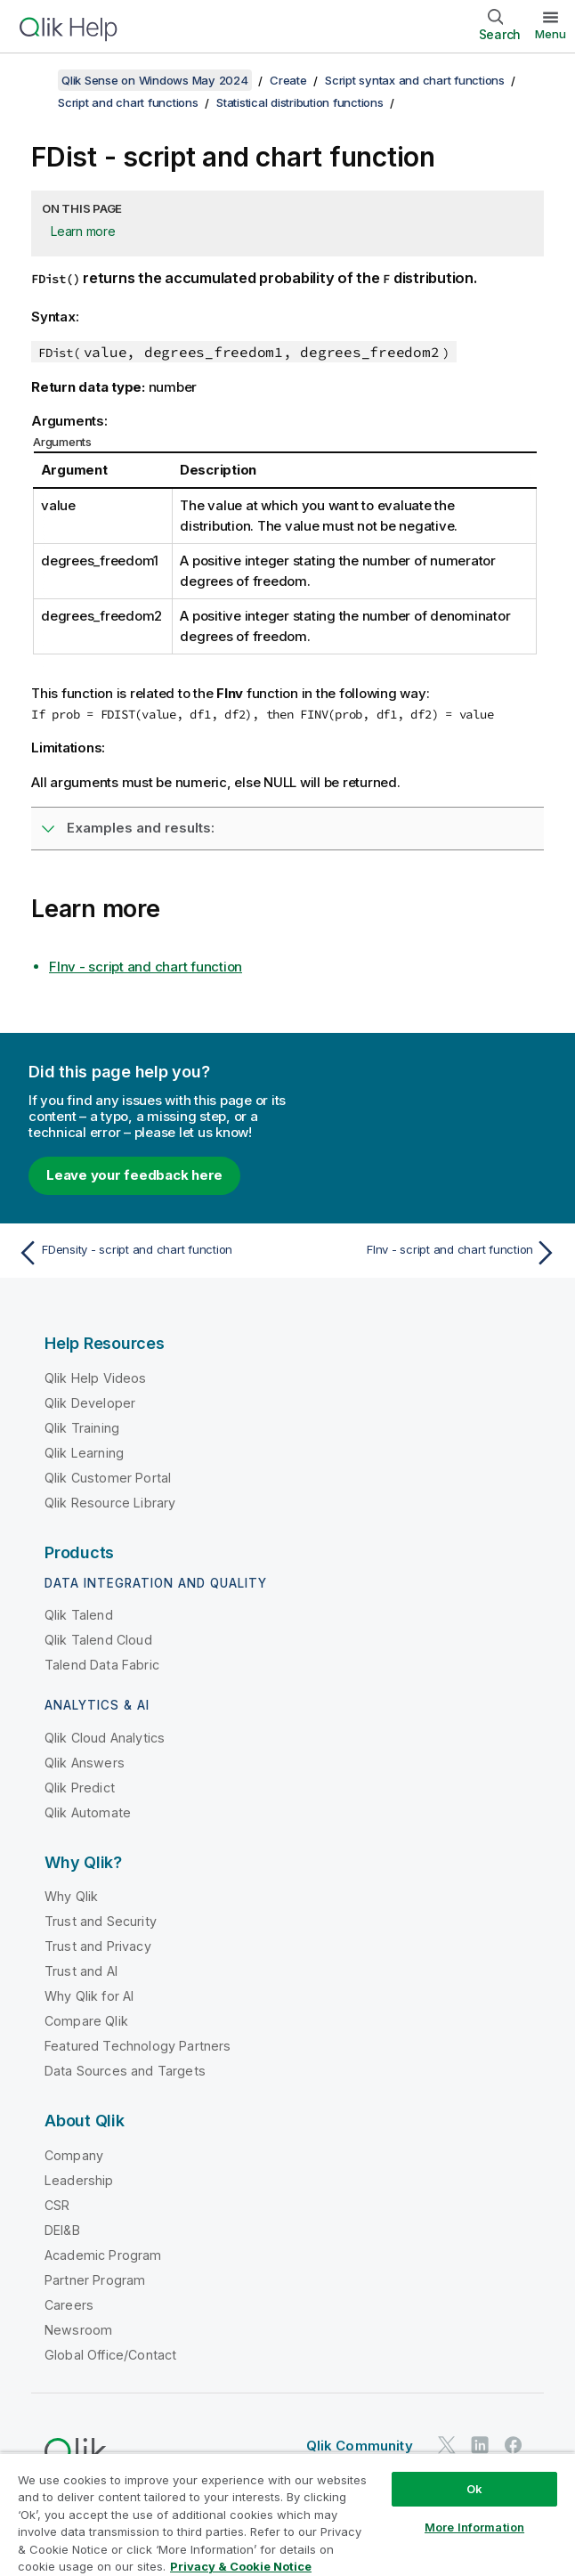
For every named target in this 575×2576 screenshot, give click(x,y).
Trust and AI (81, 1971)
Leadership (79, 2180)
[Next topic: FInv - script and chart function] (427, 1252)
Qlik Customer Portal (108, 1477)
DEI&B (62, 2230)
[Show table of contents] (35, 80)
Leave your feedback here (134, 1174)
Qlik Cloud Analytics (105, 1737)
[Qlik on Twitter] (446, 2445)
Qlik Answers (85, 1762)
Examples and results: (141, 827)
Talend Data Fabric (102, 1664)
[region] (287, 2514)
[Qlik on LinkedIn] (479, 2445)
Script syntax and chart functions (415, 80)
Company (74, 2155)
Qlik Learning (84, 1452)
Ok (474, 2489)
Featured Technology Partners (138, 2045)
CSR (57, 2205)
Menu (550, 34)
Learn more (83, 231)
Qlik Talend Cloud (98, 1639)
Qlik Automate (88, 1812)
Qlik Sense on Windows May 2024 (154, 80)
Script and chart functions (128, 102)
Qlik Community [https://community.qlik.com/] (359, 2445)
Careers (69, 2304)
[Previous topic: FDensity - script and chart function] (147, 1252)
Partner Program (95, 2280)
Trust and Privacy (98, 1946)
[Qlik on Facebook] (513, 2445)
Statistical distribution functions (300, 102)
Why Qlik (71, 1896)
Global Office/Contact (110, 2354)
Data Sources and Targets (125, 2070)
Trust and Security (101, 1921)
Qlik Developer (90, 1402)
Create (288, 80)
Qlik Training (82, 1427)
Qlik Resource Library (110, 1502)
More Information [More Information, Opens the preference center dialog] (474, 2527)
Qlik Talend (79, 1614)
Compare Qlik (86, 2020)
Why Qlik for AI (89, 1995)
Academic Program (103, 2255)
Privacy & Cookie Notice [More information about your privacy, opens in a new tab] (241, 2566)
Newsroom (78, 2329)
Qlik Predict (80, 1787)
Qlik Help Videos (96, 1378)
